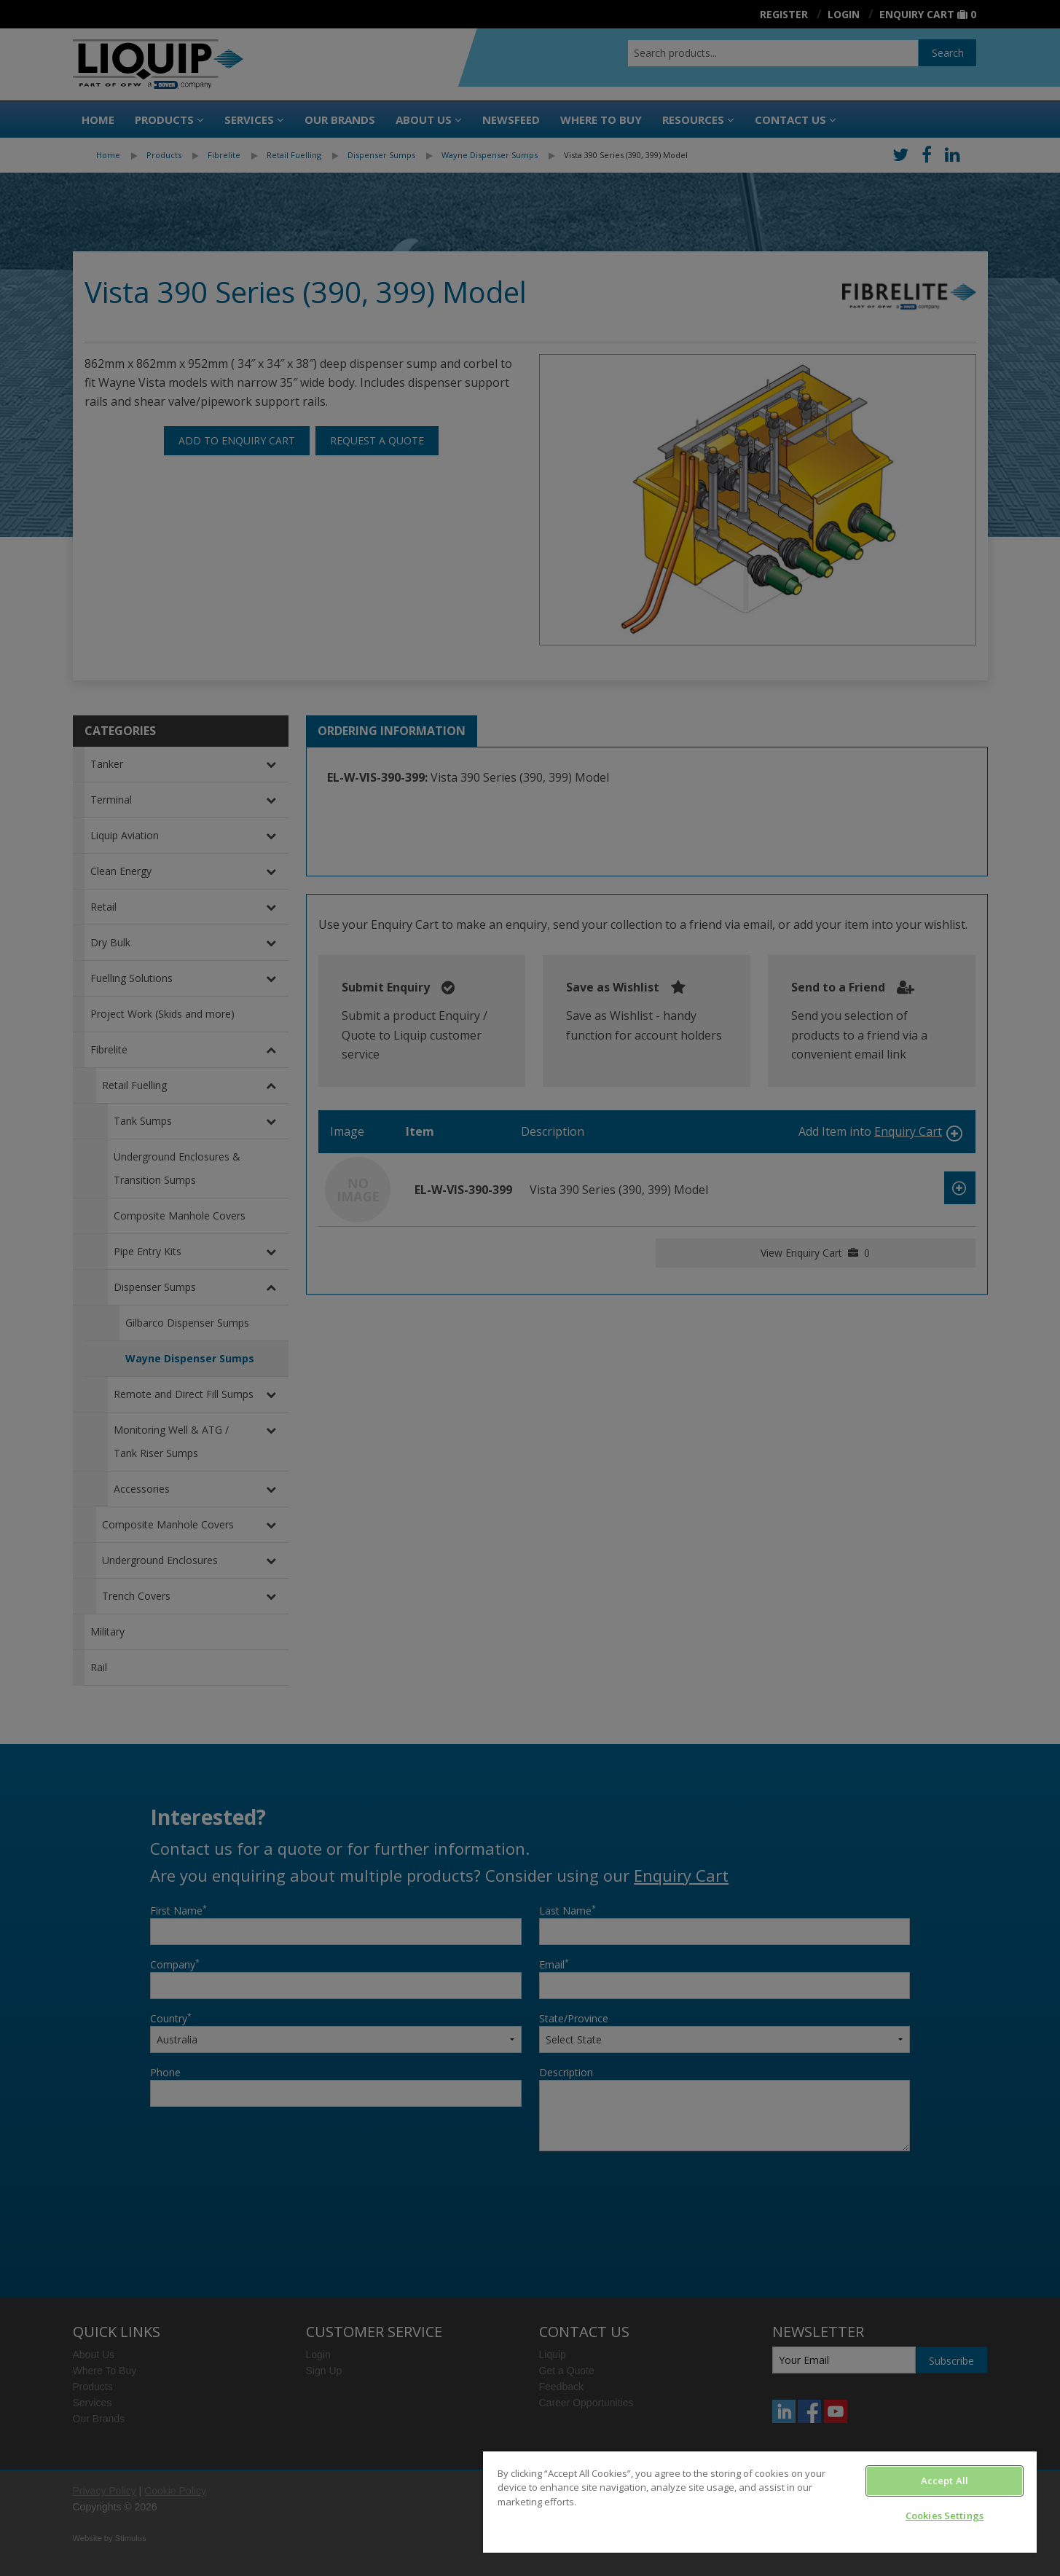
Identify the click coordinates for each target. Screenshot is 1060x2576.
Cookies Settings (945, 2515)
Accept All (944, 2480)
